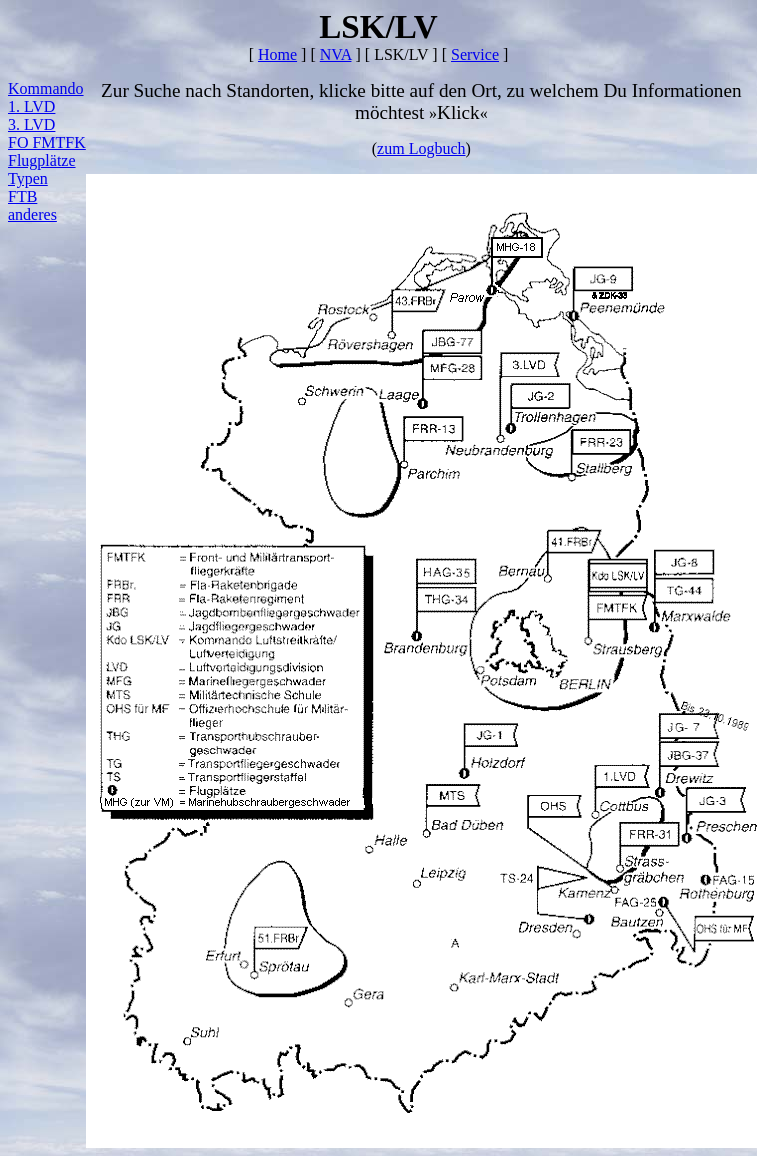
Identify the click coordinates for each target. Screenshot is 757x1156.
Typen (28, 178)
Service (475, 54)
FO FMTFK (47, 142)
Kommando (46, 88)
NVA (336, 54)
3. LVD (31, 124)
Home (277, 54)
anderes (32, 214)
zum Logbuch (421, 148)
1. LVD (31, 106)
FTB (22, 196)
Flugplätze (42, 160)
